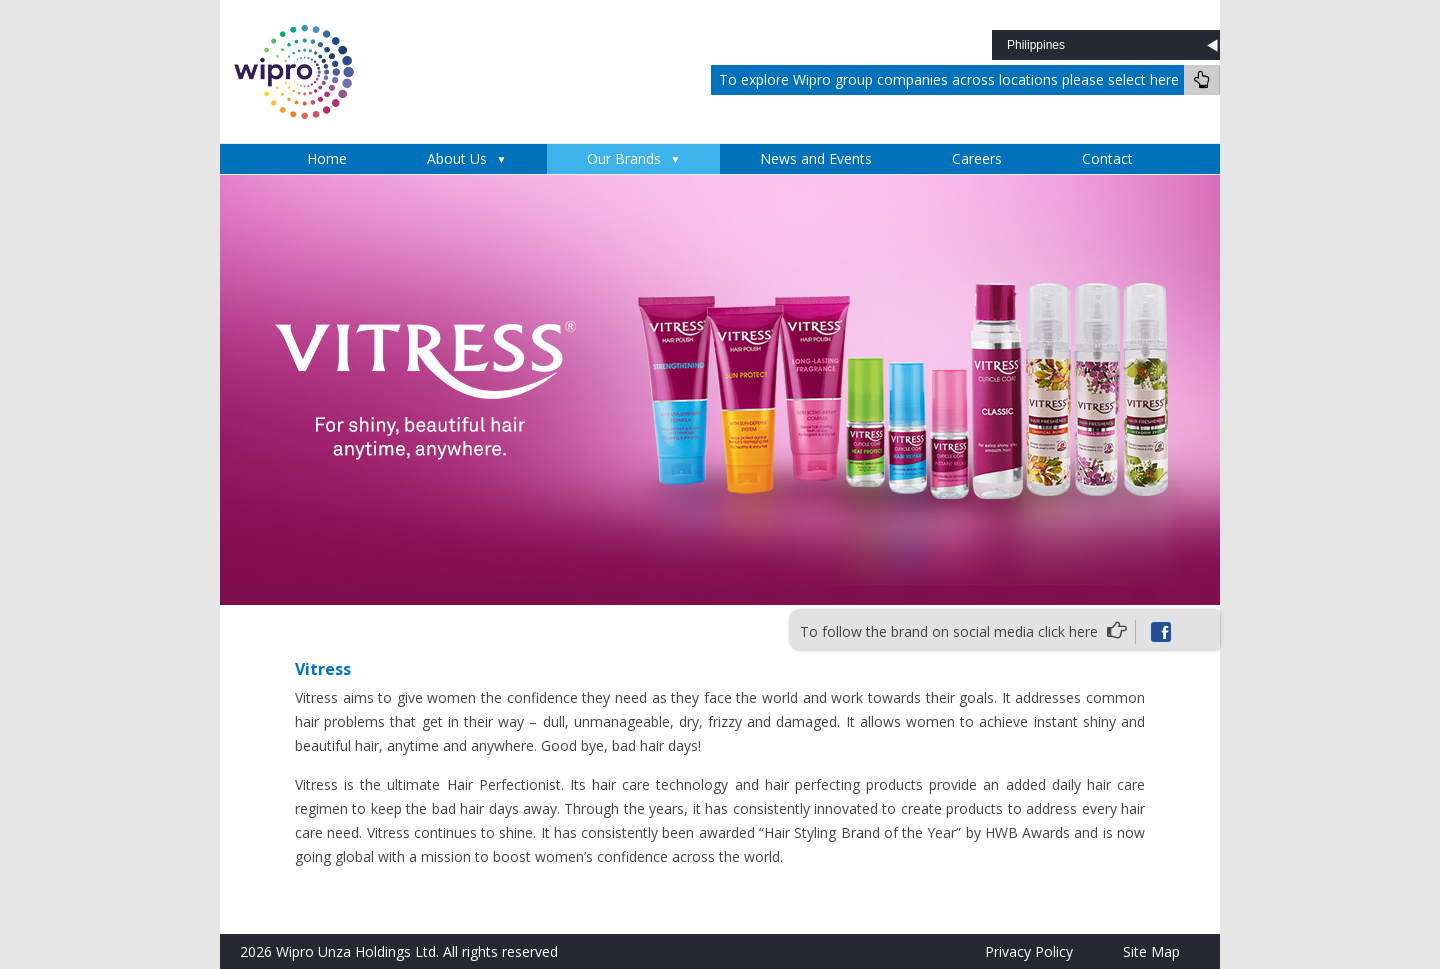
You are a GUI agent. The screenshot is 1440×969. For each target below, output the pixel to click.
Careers (977, 158)
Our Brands (624, 158)
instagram (1198, 632)
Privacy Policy (1029, 951)
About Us (457, 158)
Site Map (1151, 951)
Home (327, 158)
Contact (1107, 158)
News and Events (816, 158)
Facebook (1161, 632)
